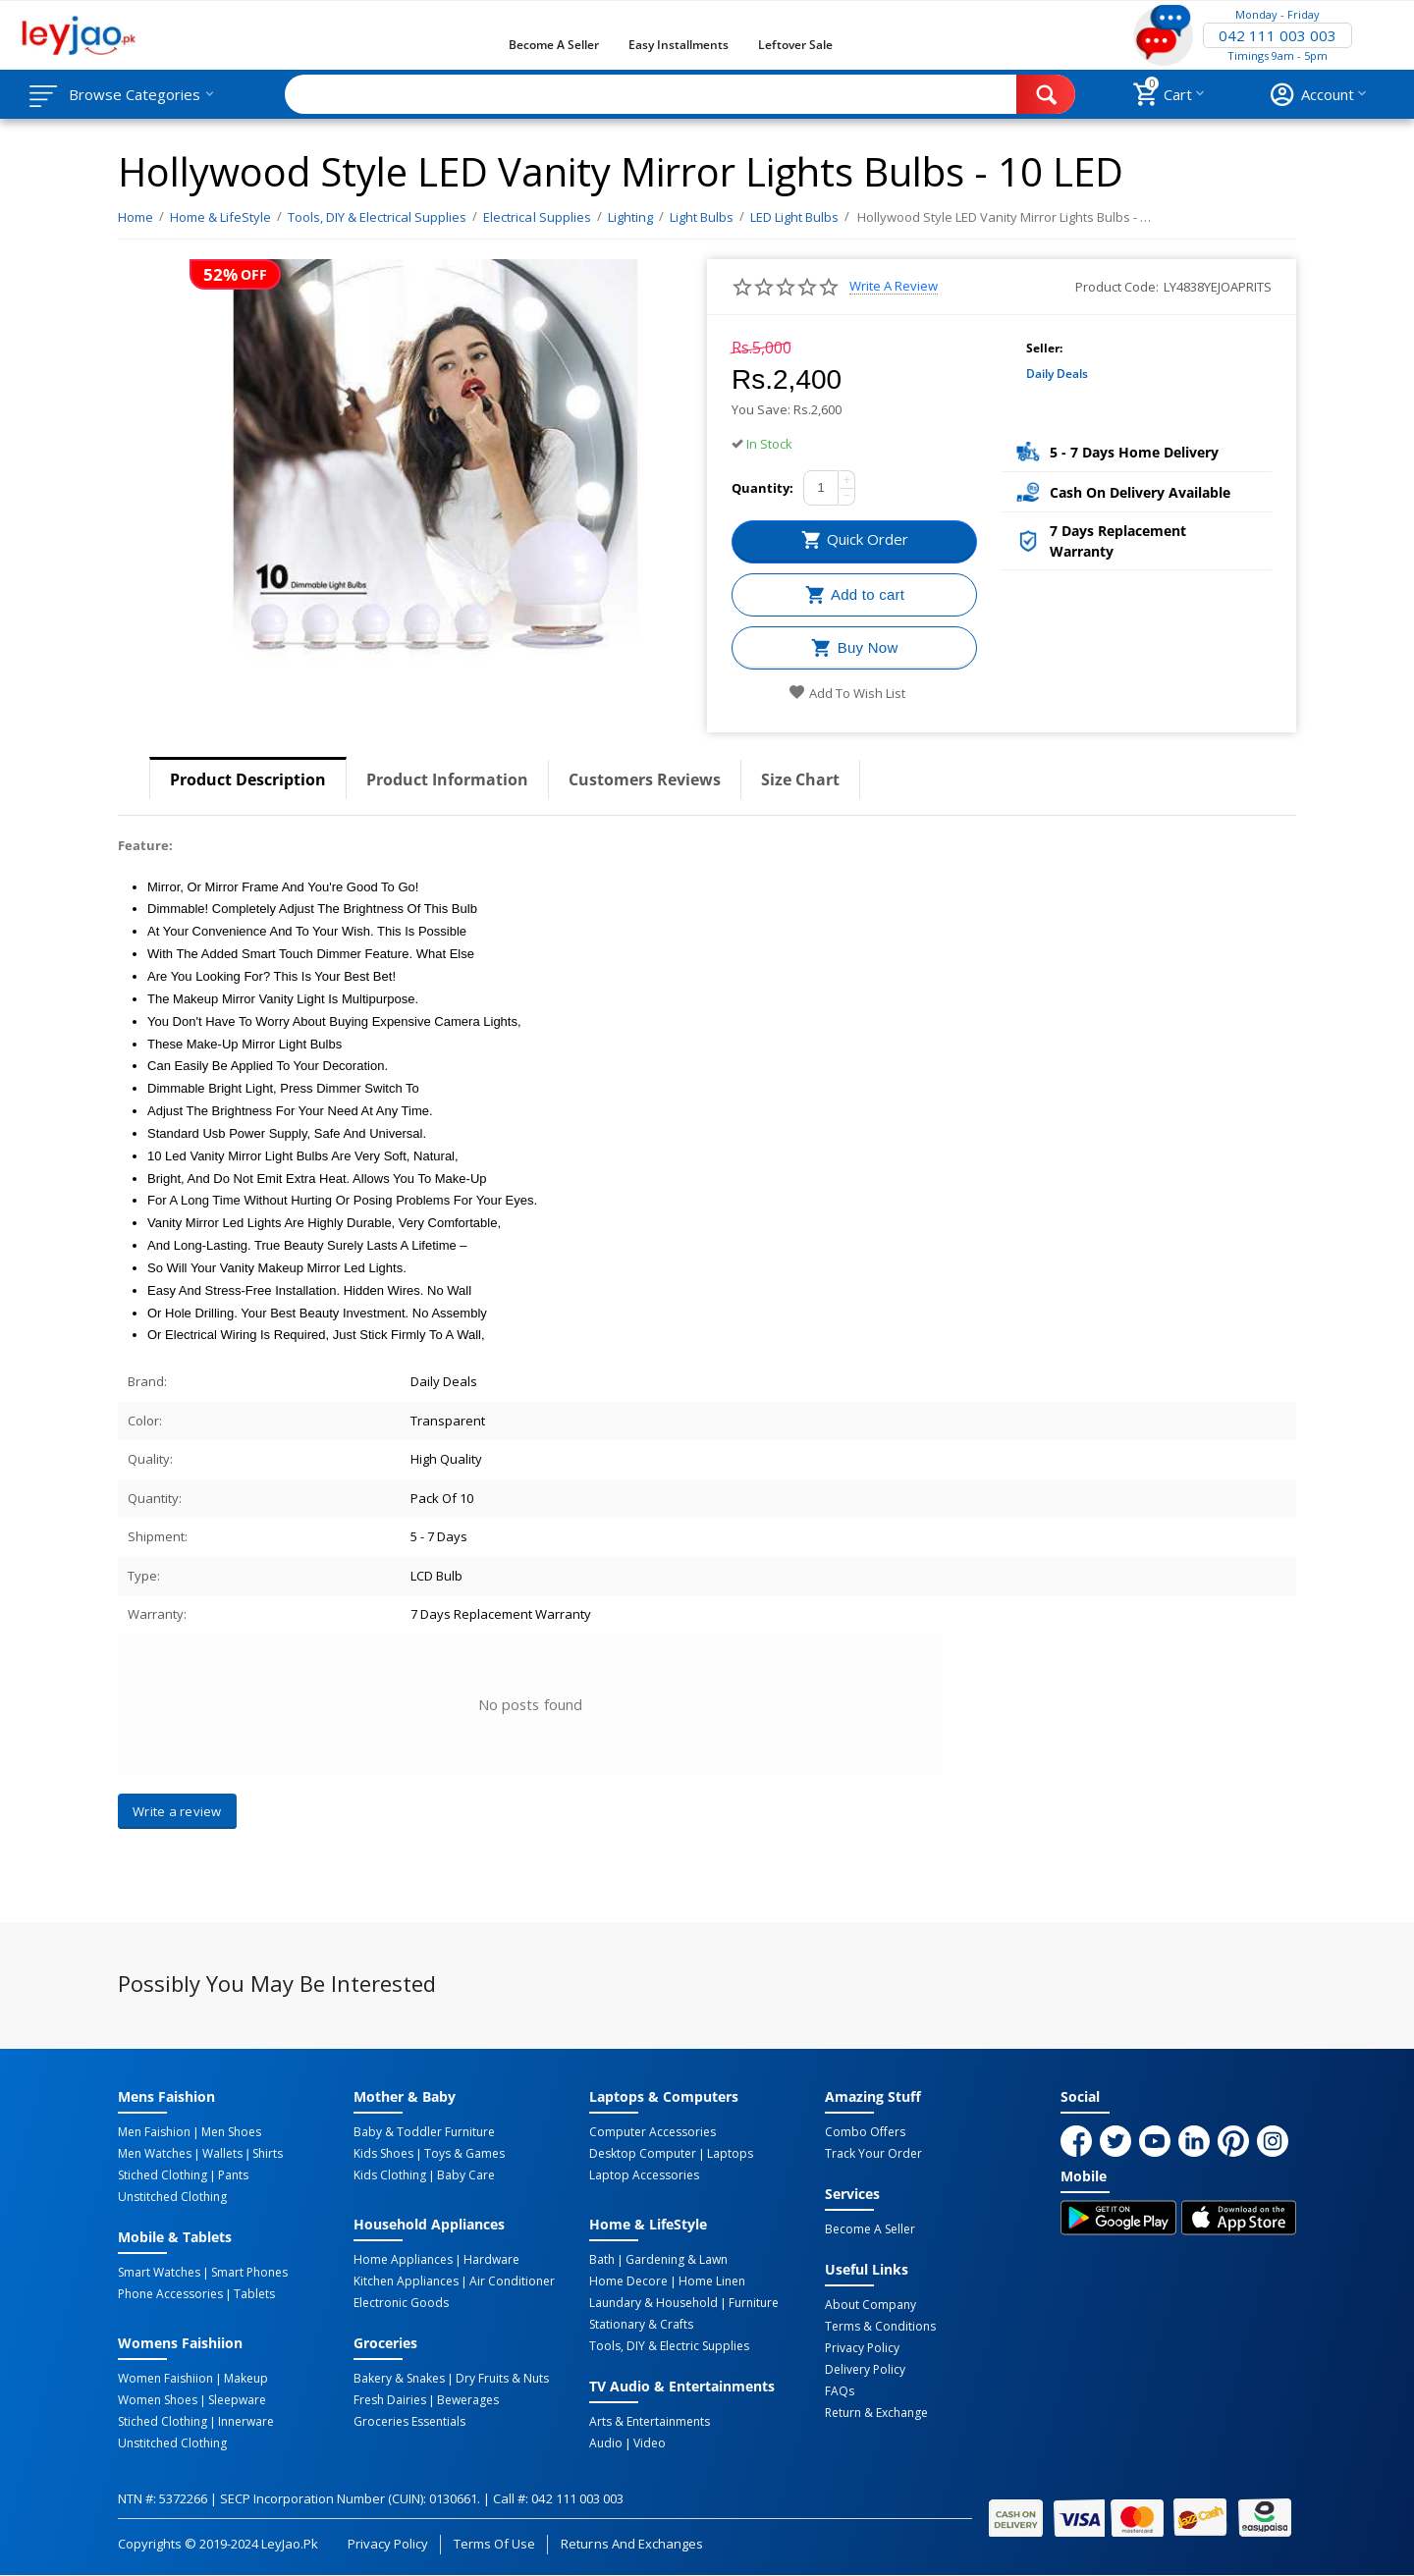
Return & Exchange (876, 2413)
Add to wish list (847, 693)
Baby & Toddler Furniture (424, 2132)
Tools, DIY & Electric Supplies (669, 2346)
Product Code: (1117, 286)
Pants (233, 2175)
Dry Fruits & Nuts (502, 2379)
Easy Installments (678, 44)
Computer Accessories (652, 2132)
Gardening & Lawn (676, 2260)
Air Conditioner (512, 2281)
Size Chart (800, 779)
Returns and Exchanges (631, 2543)
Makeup (246, 2379)
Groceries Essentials (409, 2422)
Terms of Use (494, 2543)
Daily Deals (1057, 373)
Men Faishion (154, 2132)
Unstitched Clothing (172, 2197)
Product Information (447, 779)
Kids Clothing (390, 2175)
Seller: (1044, 348)
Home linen (712, 2281)
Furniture (754, 2303)
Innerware (246, 2422)
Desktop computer (642, 2154)
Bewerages (468, 2400)
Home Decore (628, 2281)
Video (649, 2443)
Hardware (491, 2260)
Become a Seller (554, 44)
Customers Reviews (645, 779)
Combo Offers (865, 2132)
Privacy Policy (862, 2348)
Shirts (267, 2154)
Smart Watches (159, 2273)
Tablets (254, 2294)
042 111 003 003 (1277, 35)
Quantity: (762, 488)
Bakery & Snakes (399, 2379)
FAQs (839, 2391)
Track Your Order (873, 2154)
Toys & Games (464, 2154)
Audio (606, 2443)
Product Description (248, 779)
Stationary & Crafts (641, 2325)
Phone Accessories (170, 2294)
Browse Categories (134, 94)
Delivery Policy (865, 2370)
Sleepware (237, 2400)
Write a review (893, 286)
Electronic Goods (401, 2303)
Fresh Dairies (390, 2400)
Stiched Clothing (162, 2175)
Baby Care (466, 2175)
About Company (870, 2305)
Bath (602, 2260)
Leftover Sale (795, 44)
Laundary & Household (653, 2303)
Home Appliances (403, 2260)
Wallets (222, 2154)
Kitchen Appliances (406, 2281)
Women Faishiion (165, 2379)
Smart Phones (249, 2273)
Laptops (730, 2154)
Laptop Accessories (644, 2175)
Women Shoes (157, 2400)
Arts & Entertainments (649, 2422)
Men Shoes (231, 2132)
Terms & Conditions (880, 2327)
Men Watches (154, 2154)
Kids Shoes (383, 2154)
